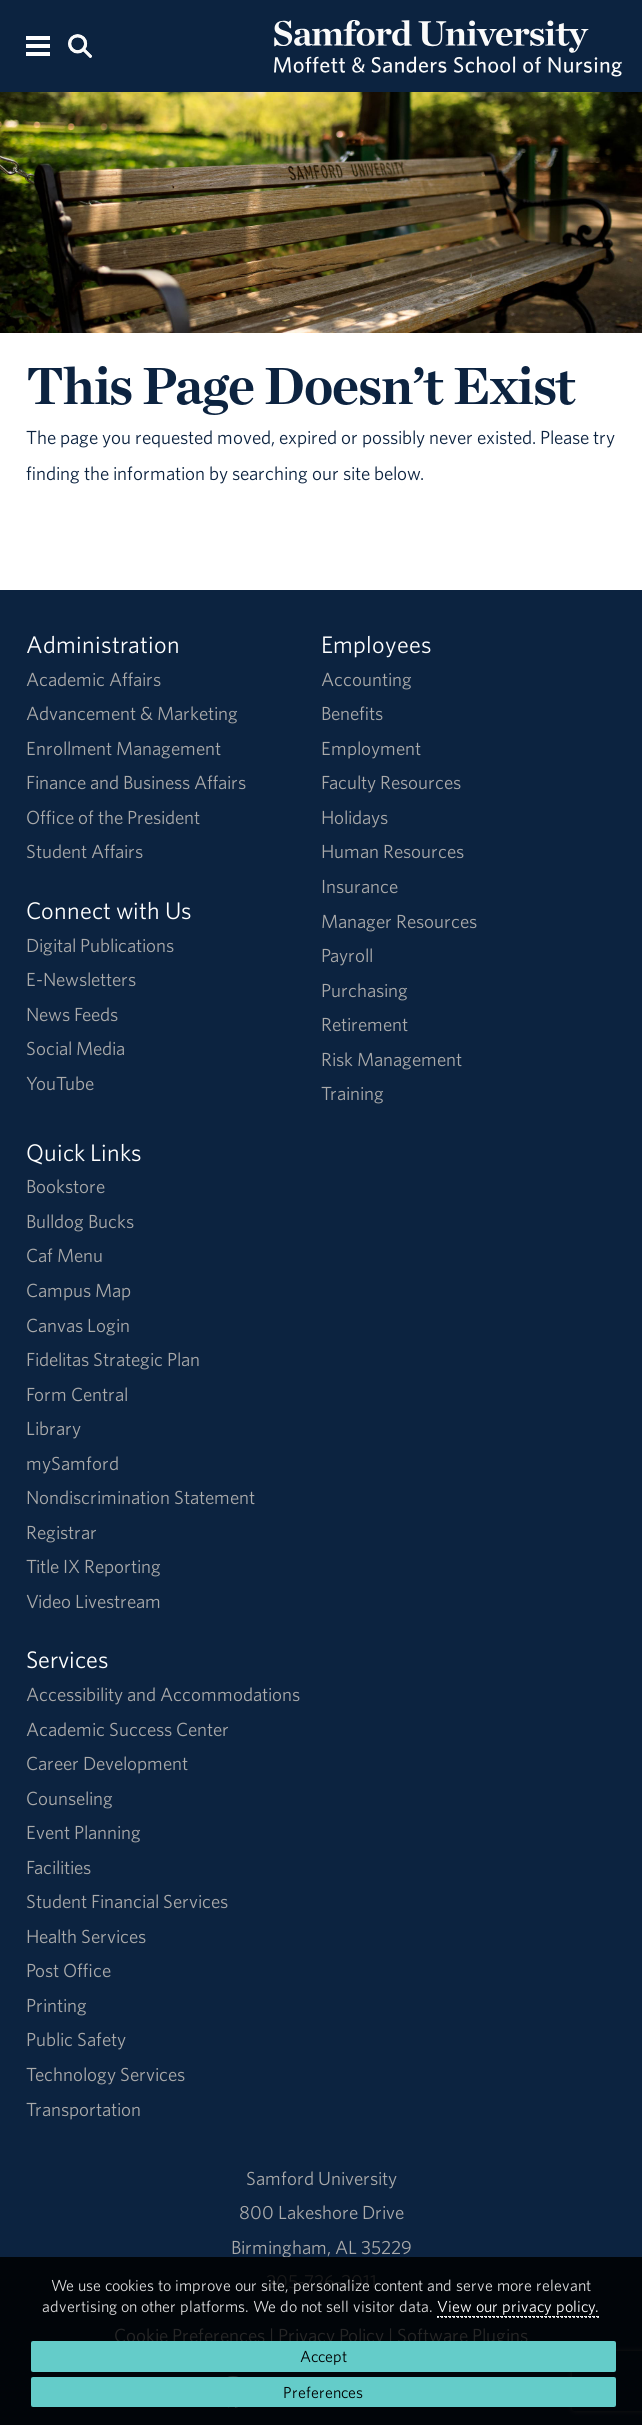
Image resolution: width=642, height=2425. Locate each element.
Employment (371, 748)
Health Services (86, 1936)
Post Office (68, 1970)
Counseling (69, 1798)
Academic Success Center (127, 1729)
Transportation (83, 2109)
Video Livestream (93, 1601)
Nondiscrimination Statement (140, 1497)
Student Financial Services (127, 1901)
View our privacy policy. (518, 2306)
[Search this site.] (80, 44)
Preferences (323, 2392)
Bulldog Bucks (80, 1221)
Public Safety (76, 2039)
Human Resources (392, 851)
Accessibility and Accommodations (163, 1694)
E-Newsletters (81, 979)
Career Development (107, 1763)
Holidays (354, 817)
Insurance (359, 886)
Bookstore (65, 1186)
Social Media (75, 1048)
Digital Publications (100, 945)
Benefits (352, 713)
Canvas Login (78, 1325)
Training (352, 1093)
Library (53, 1428)
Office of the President (113, 817)
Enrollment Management (123, 748)
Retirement (364, 1024)
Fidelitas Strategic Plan (113, 1359)
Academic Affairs (93, 679)
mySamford (72, 1463)
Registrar (61, 1532)
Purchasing (364, 990)
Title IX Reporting (93, 1566)
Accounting (366, 679)
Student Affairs (84, 851)
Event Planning (83, 1832)
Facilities (58, 1867)
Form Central (77, 1394)
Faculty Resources (391, 782)
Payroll (347, 955)
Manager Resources (399, 921)
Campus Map (78, 1290)
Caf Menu (64, 1255)
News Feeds (72, 1014)
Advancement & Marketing (132, 713)
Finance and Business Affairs (136, 782)
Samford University (321, 2178)
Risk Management (391, 1059)
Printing (56, 2005)
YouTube (60, 1083)
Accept (323, 2356)
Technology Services (105, 2074)
